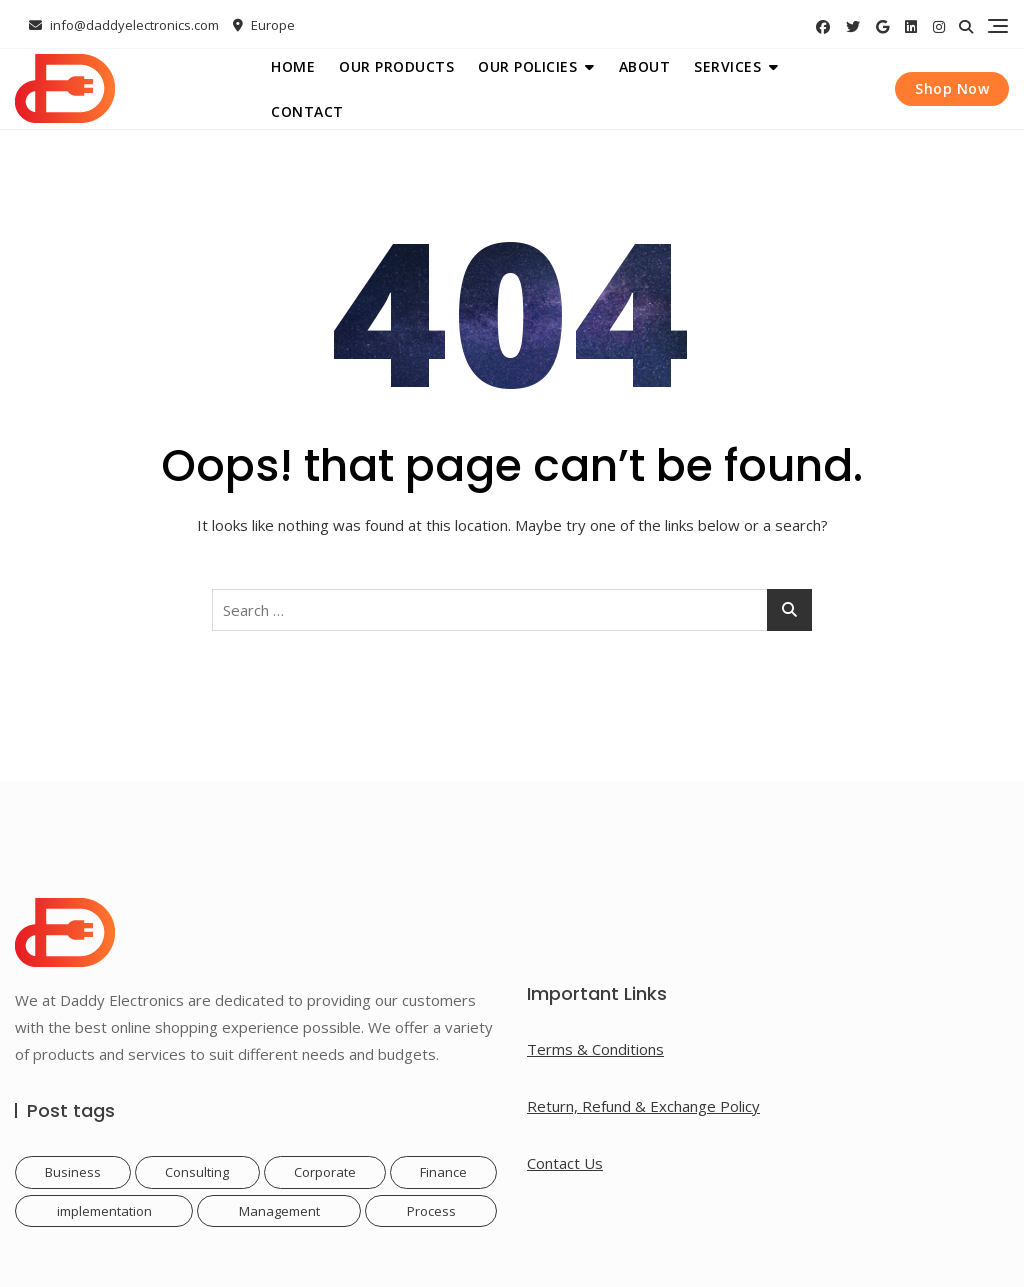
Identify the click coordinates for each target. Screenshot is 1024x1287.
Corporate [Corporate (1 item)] (325, 1172)
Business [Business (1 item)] (73, 1172)
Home (293, 66)
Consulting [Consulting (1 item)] (197, 1172)
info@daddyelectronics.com (124, 25)
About (645, 66)
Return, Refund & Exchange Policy (643, 1106)
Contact (307, 111)
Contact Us (565, 1163)
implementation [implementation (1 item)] (104, 1211)
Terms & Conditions (595, 1049)
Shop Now (952, 88)
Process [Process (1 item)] (431, 1211)
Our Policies (527, 66)
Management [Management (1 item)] (279, 1211)
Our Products (396, 66)
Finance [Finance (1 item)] (443, 1172)
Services (727, 66)
